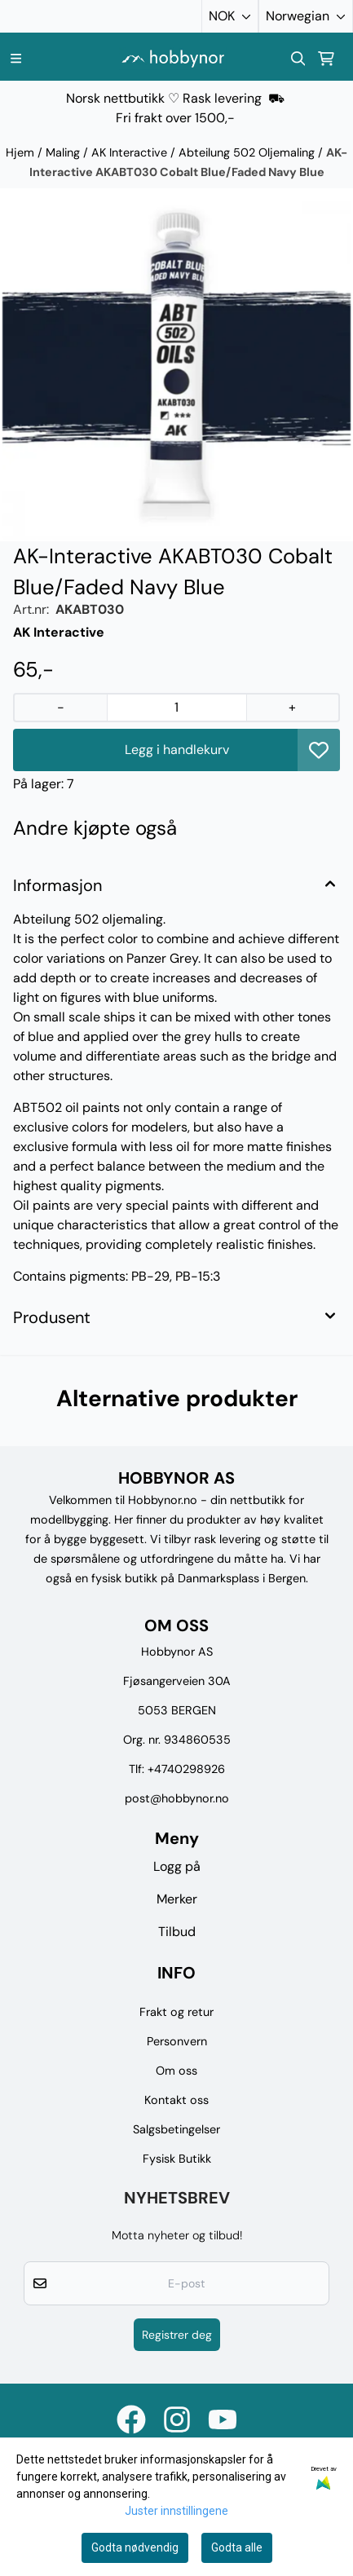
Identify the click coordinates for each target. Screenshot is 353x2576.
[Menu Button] (16, 58)
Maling (64, 152)
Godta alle (237, 2547)
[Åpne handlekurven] (326, 59)
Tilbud (177, 1931)
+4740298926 (186, 1769)
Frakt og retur (176, 2012)
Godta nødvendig (135, 2547)
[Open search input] (298, 58)
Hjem (22, 152)
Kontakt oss (176, 2100)
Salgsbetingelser (176, 2129)
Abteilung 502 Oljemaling (248, 152)
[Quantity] (176, 708)
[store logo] (173, 58)
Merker (177, 1899)
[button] (319, 750)
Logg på (177, 1866)
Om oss (176, 2070)
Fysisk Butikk (177, 2158)
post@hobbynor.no (177, 1798)
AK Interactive (130, 152)
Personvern (177, 2041)
